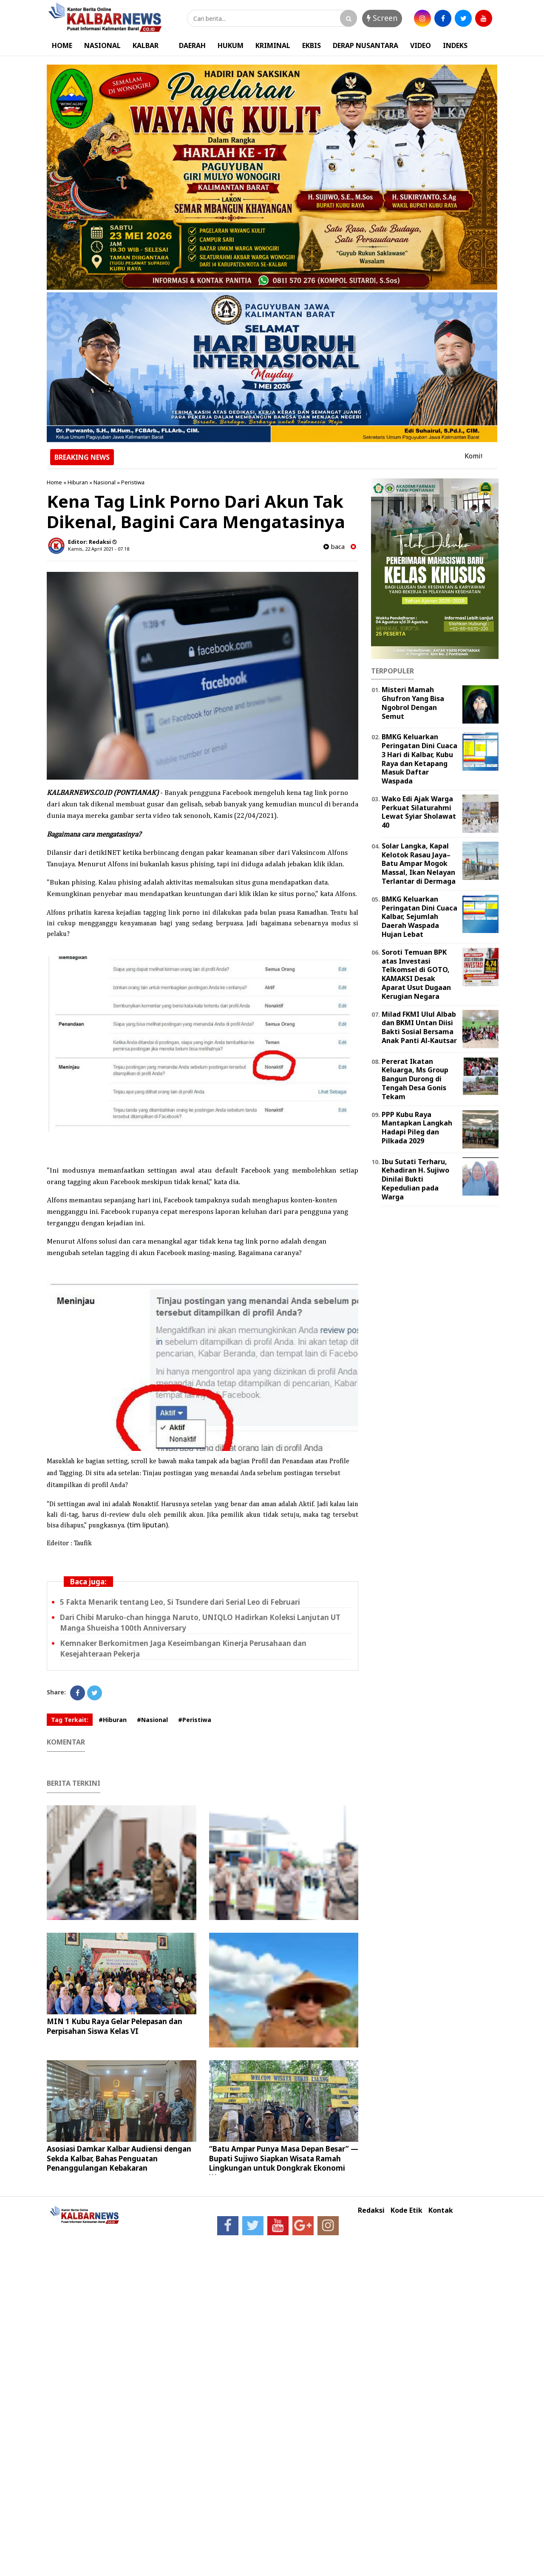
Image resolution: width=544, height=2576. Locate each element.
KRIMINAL (272, 45)
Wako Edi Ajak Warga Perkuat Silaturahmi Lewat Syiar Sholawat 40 (419, 812)
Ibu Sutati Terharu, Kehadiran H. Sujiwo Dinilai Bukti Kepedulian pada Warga (415, 1179)
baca (334, 546)
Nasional (105, 482)
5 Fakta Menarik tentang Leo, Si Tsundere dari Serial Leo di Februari (180, 1602)
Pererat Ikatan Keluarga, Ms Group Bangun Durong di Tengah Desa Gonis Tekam (415, 1079)
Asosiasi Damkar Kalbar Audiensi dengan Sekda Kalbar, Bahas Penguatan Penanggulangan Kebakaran (119, 2158)
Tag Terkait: (69, 1720)
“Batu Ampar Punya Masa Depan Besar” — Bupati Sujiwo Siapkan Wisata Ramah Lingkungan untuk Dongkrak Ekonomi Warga (283, 2163)
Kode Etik (406, 2210)
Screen (382, 18)
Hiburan (78, 482)
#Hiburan (113, 1720)
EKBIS (311, 45)
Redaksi (371, 2210)
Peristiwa (132, 482)
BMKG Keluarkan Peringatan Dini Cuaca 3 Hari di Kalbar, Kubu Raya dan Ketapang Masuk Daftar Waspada (419, 759)
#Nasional (152, 1720)
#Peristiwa (194, 1720)
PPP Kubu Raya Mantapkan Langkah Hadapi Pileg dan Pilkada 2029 (417, 1127)
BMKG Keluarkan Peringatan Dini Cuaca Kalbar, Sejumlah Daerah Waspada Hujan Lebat (419, 916)
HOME (62, 45)
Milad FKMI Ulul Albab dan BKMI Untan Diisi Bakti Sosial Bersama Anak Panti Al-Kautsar (419, 1027)
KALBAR (146, 45)
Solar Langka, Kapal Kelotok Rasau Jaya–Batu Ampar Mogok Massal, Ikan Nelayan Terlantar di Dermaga (419, 863)
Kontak (440, 2210)
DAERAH (192, 45)
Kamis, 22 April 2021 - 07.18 (98, 549)
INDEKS (455, 45)
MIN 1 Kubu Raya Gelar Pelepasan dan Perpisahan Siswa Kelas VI (114, 2026)
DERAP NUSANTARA (365, 45)
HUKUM (231, 45)
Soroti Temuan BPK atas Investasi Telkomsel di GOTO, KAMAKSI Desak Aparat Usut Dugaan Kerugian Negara (416, 974)
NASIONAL (102, 45)
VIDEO (420, 45)
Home (54, 482)
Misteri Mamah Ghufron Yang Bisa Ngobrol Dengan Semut (413, 703)
